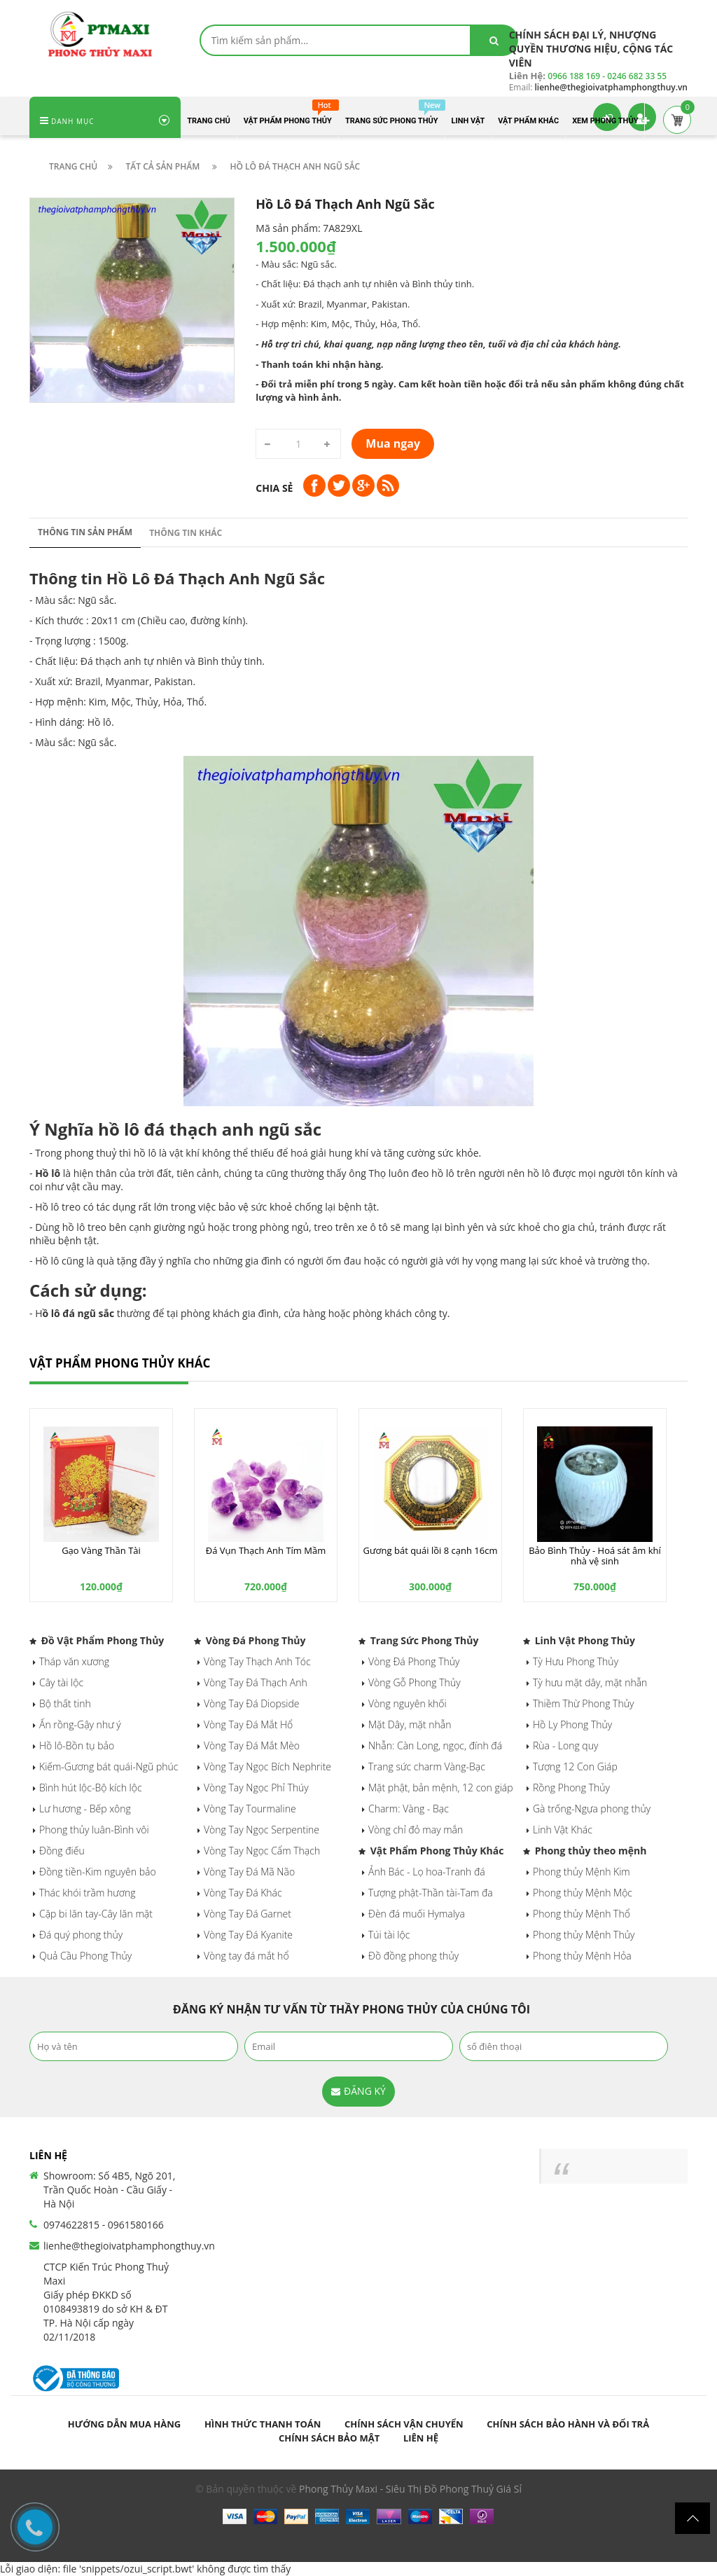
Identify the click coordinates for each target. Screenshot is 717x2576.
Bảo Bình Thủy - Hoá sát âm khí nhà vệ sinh (595, 1555)
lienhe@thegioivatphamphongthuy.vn (129, 2245)
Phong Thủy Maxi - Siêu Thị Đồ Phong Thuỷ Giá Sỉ (410, 2488)
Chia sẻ (274, 488)
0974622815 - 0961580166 (103, 2224)
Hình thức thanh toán (262, 2424)
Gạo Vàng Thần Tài (101, 1550)
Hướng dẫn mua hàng (124, 2424)
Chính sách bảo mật (329, 2438)
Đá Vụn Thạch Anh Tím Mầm (266, 1550)
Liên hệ (420, 2438)
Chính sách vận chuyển (404, 2424)
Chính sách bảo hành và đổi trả (568, 2424)
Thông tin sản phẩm (85, 532)
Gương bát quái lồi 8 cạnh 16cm (430, 1550)
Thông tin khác (185, 533)
